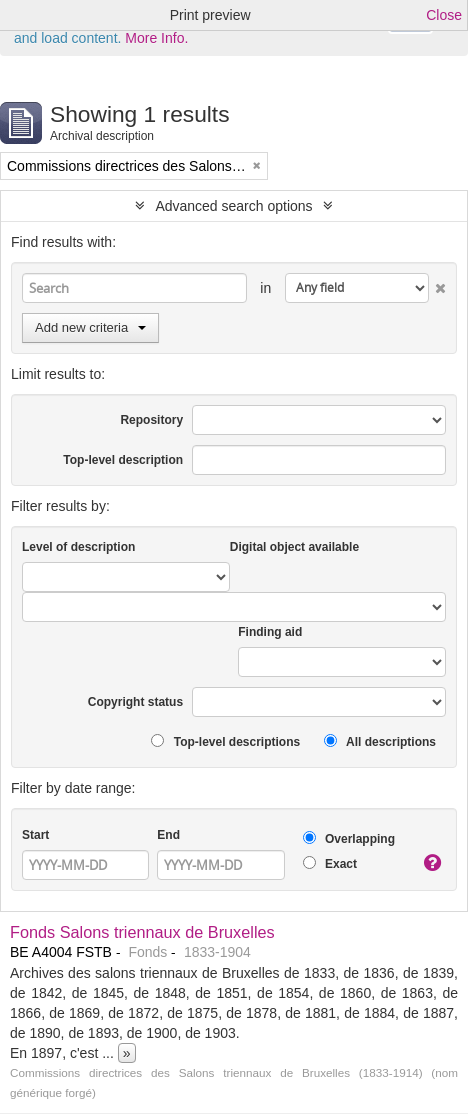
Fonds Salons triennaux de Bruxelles (142, 932)
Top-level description (123, 460)
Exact (330, 863)
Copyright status (135, 702)
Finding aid (270, 632)
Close (444, 15)
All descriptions (380, 741)
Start (35, 835)
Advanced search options (233, 206)
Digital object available (294, 547)
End (168, 835)
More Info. (156, 38)
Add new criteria (90, 327)
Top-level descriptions (225, 741)
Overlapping (349, 838)
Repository (151, 420)
